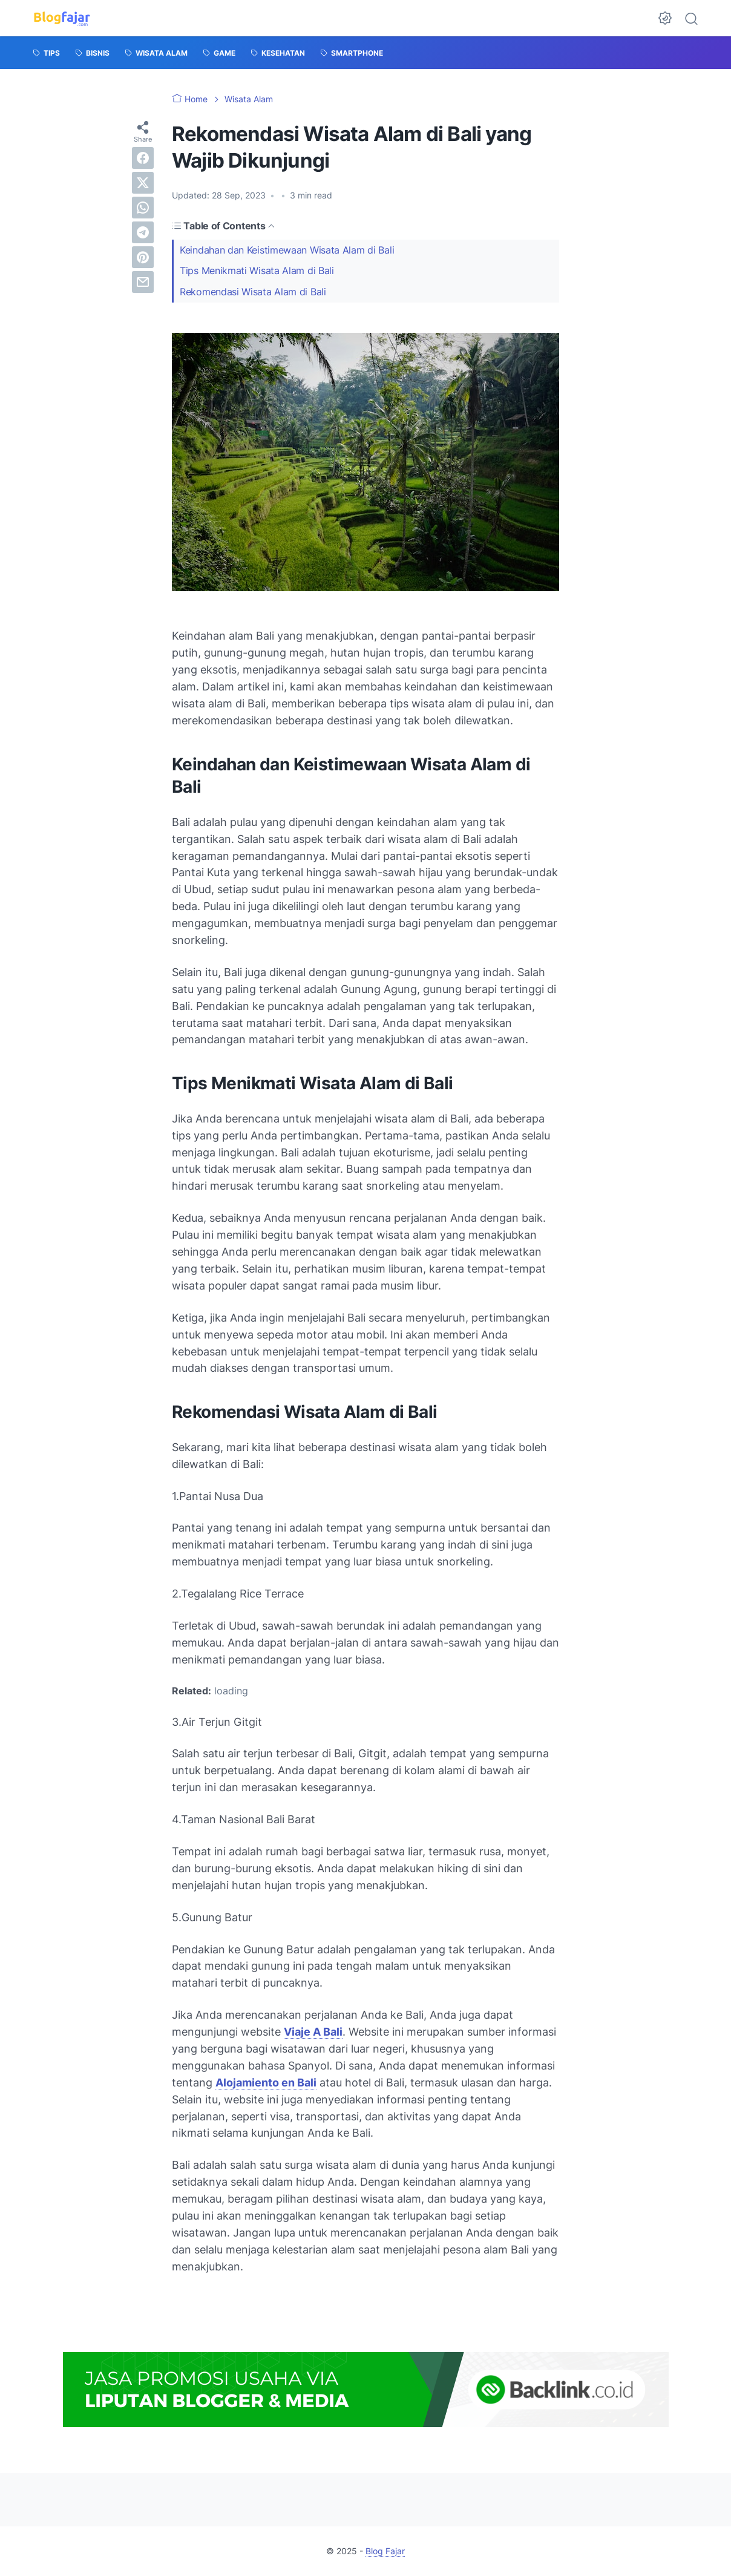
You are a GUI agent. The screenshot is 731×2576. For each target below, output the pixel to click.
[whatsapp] (143, 207)
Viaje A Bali (313, 2031)
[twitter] (143, 183)
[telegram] (143, 232)
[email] (143, 282)
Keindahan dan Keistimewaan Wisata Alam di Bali (287, 250)
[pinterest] (143, 257)
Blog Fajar (385, 2551)
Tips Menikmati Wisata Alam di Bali (257, 270)
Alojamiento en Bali (265, 2082)
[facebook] (143, 158)
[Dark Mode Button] (665, 18)
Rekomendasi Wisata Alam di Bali (253, 292)
